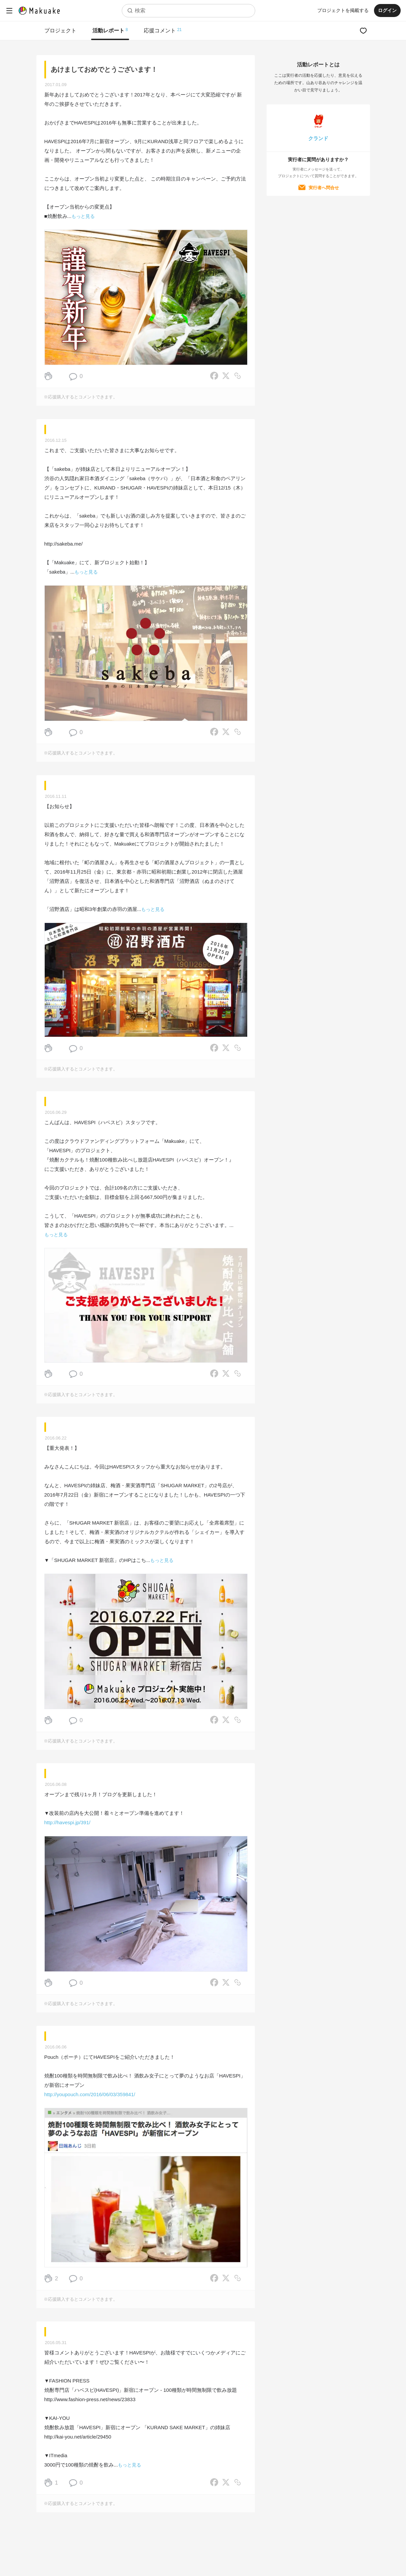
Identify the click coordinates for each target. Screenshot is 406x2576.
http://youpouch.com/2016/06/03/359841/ (89, 2094)
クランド (318, 138)
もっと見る (83, 216)
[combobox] (188, 10)
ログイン (387, 10)
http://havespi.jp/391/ (67, 1822)
